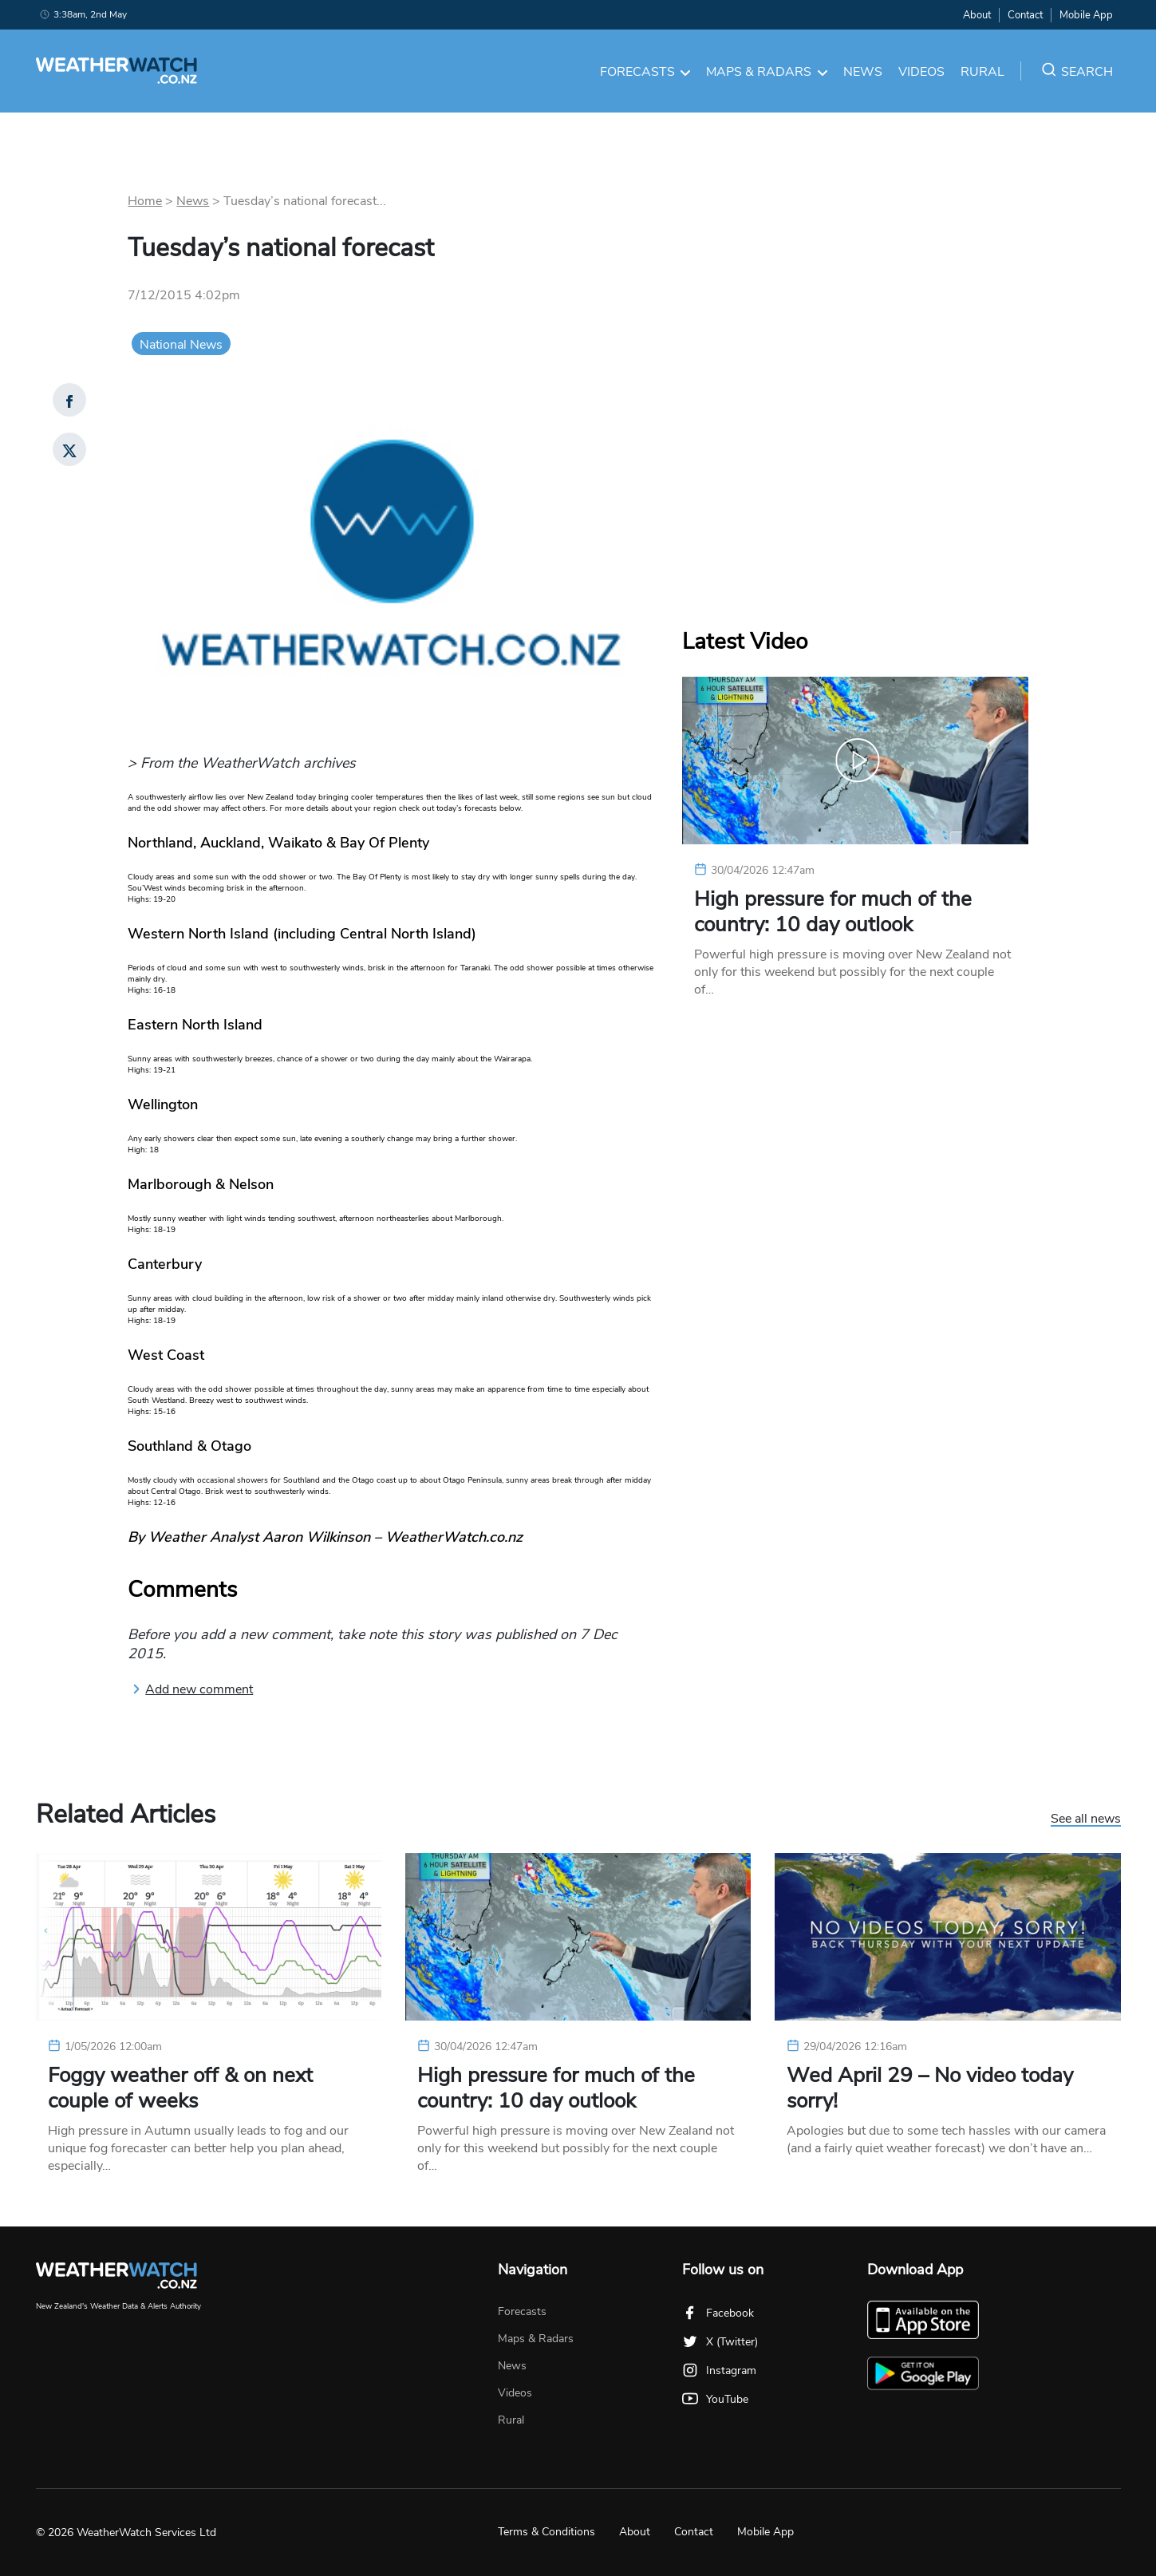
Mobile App (1086, 15)
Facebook (718, 2313)
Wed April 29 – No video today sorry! (930, 2088)
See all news (1086, 1819)
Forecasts (645, 72)
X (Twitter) (720, 2341)
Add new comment (192, 1689)
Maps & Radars (766, 72)
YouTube (715, 2399)
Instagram (719, 2370)
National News (181, 345)
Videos (921, 72)
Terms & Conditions (546, 2531)
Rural (982, 72)
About (977, 15)
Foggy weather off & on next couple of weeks (180, 2088)
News (862, 72)
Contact (1025, 15)
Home (145, 201)
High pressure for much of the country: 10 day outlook (833, 912)
